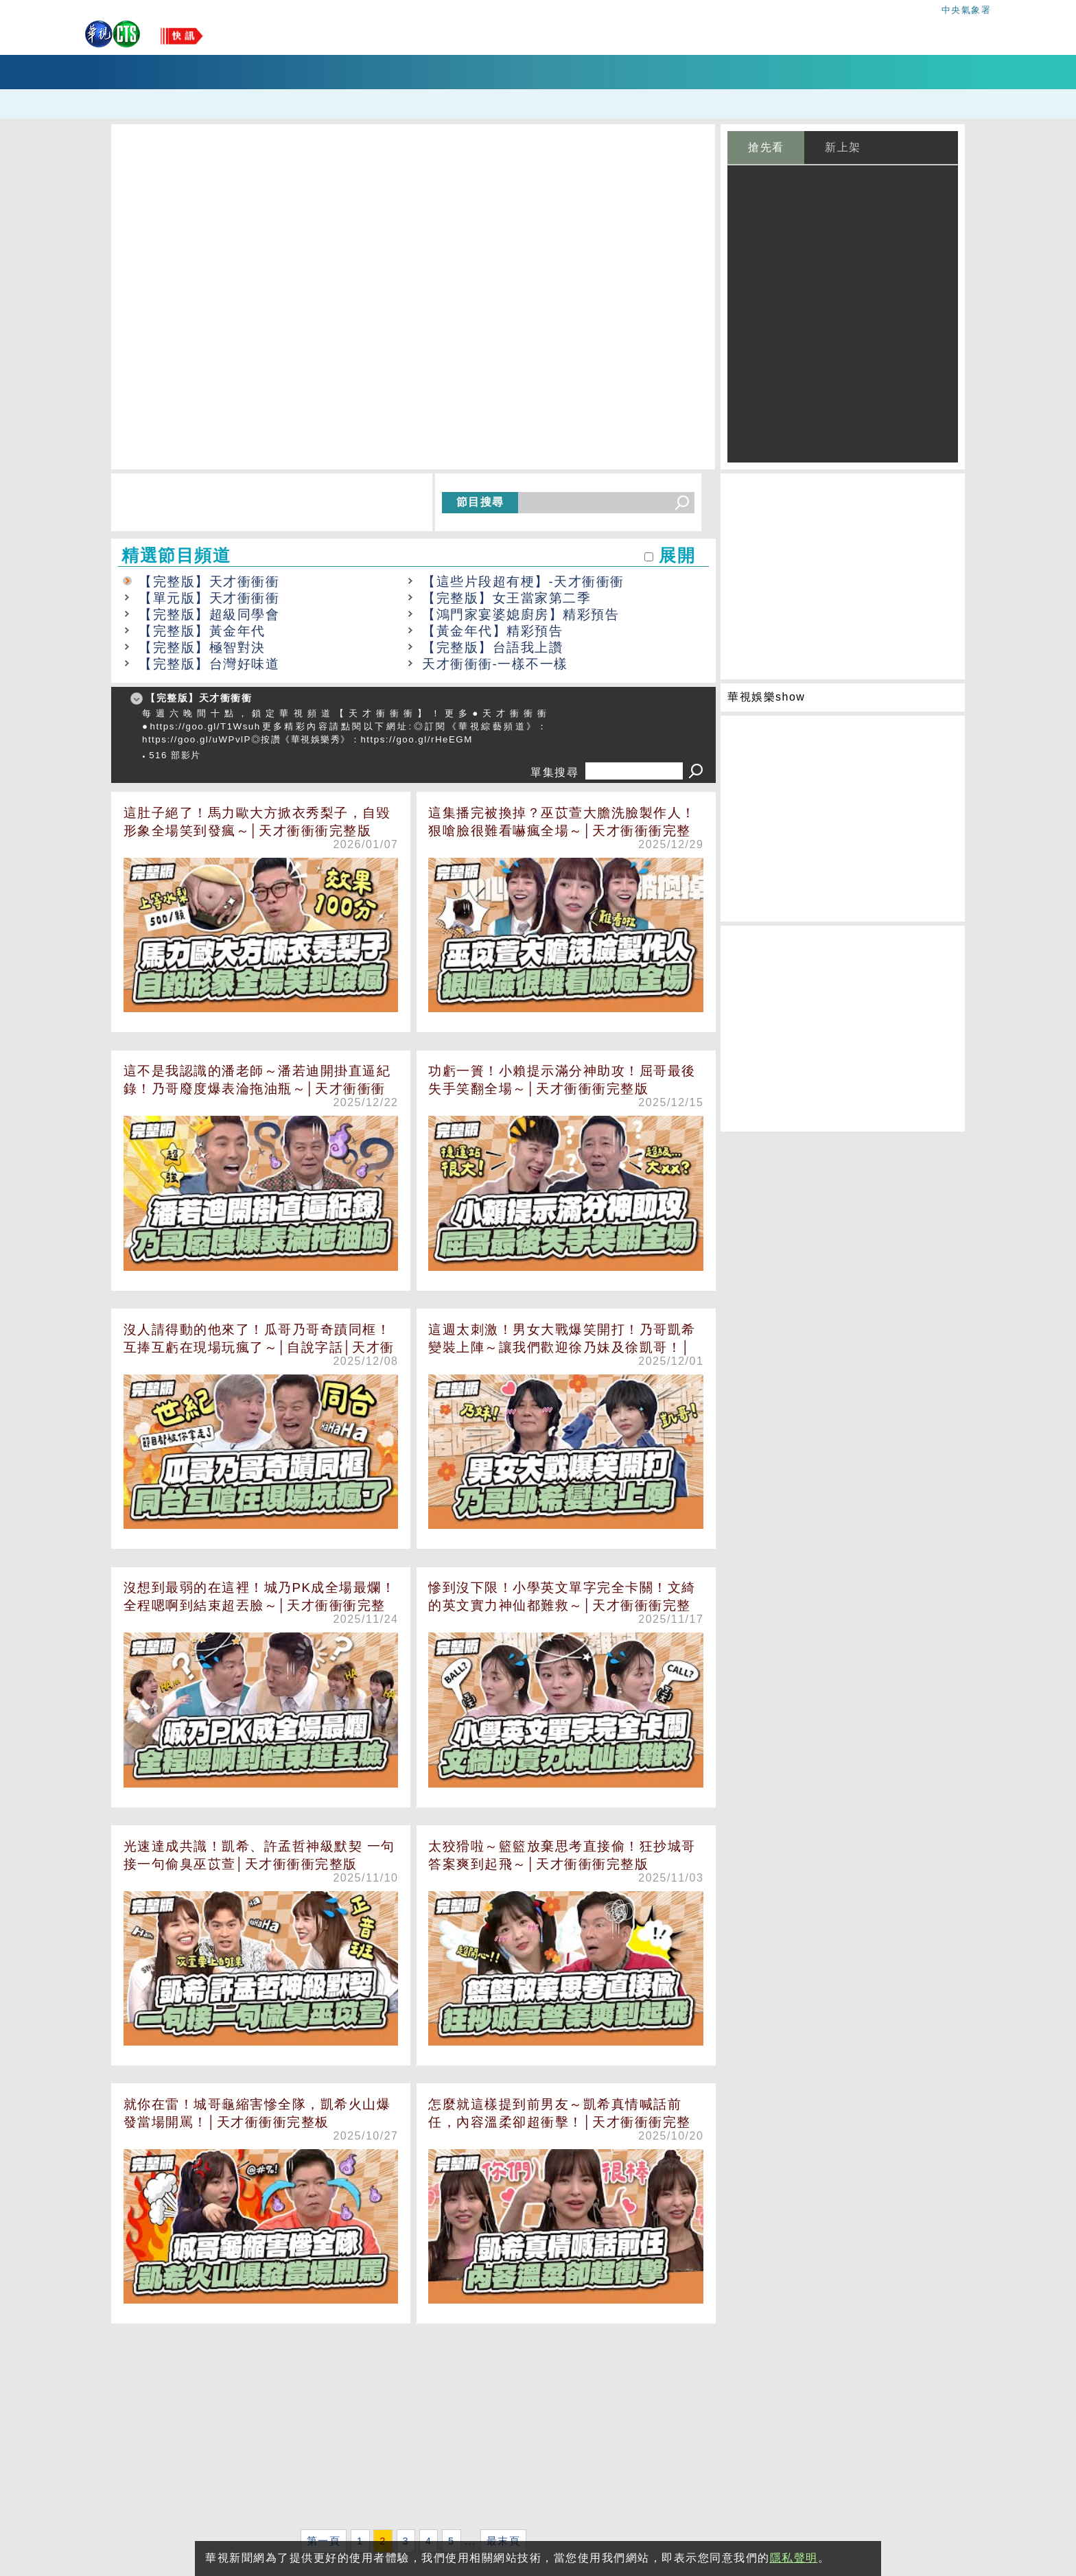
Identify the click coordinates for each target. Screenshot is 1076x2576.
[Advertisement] (413, 2429)
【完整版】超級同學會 (209, 614)
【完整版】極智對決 (202, 647)
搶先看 (766, 147)
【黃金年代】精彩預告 (492, 631)
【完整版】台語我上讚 (492, 647)
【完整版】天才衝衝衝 (209, 581)
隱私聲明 (794, 2558)
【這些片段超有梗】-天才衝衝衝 (523, 581)
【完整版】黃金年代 (202, 631)
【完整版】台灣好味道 (209, 664)
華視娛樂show (766, 697)
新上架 (843, 147)
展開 (677, 555)
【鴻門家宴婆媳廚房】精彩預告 (520, 614)
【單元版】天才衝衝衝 (209, 598)
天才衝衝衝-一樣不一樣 (495, 664)
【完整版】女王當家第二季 (506, 598)
